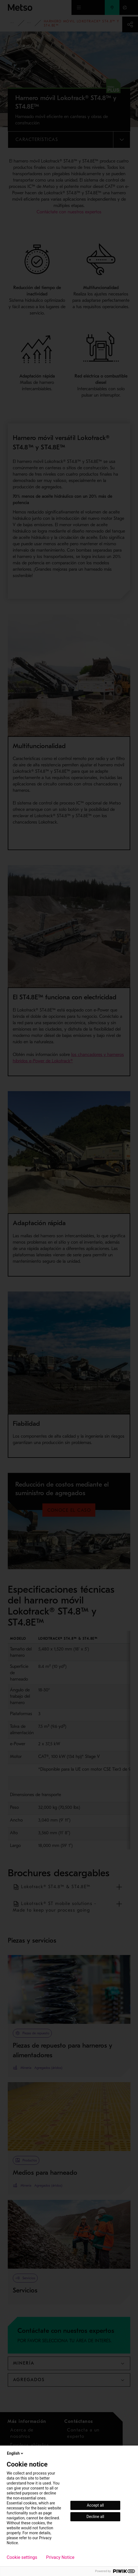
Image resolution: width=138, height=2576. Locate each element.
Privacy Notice (60, 2557)
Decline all (95, 2516)
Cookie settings (22, 2557)
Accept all (95, 2505)
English (15, 2453)
